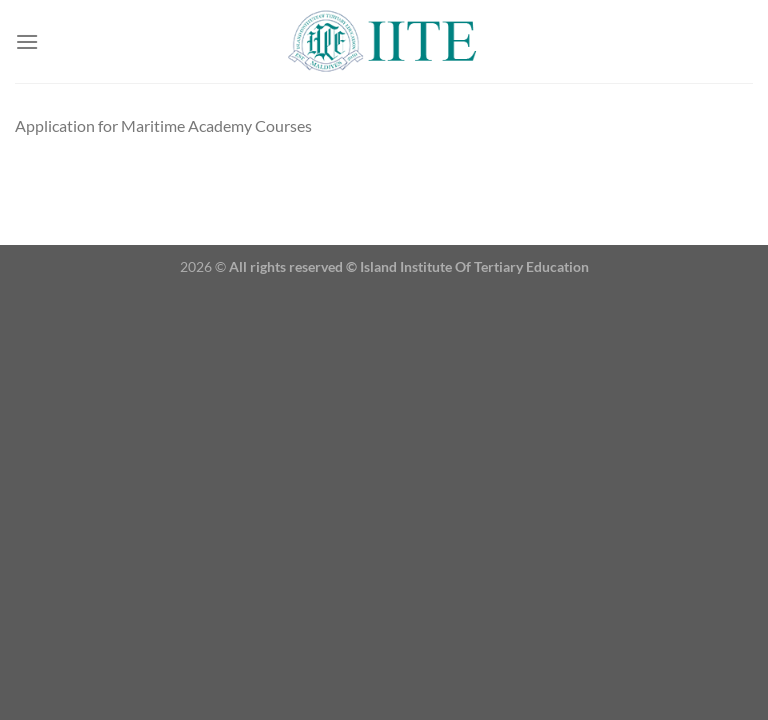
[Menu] (27, 41)
